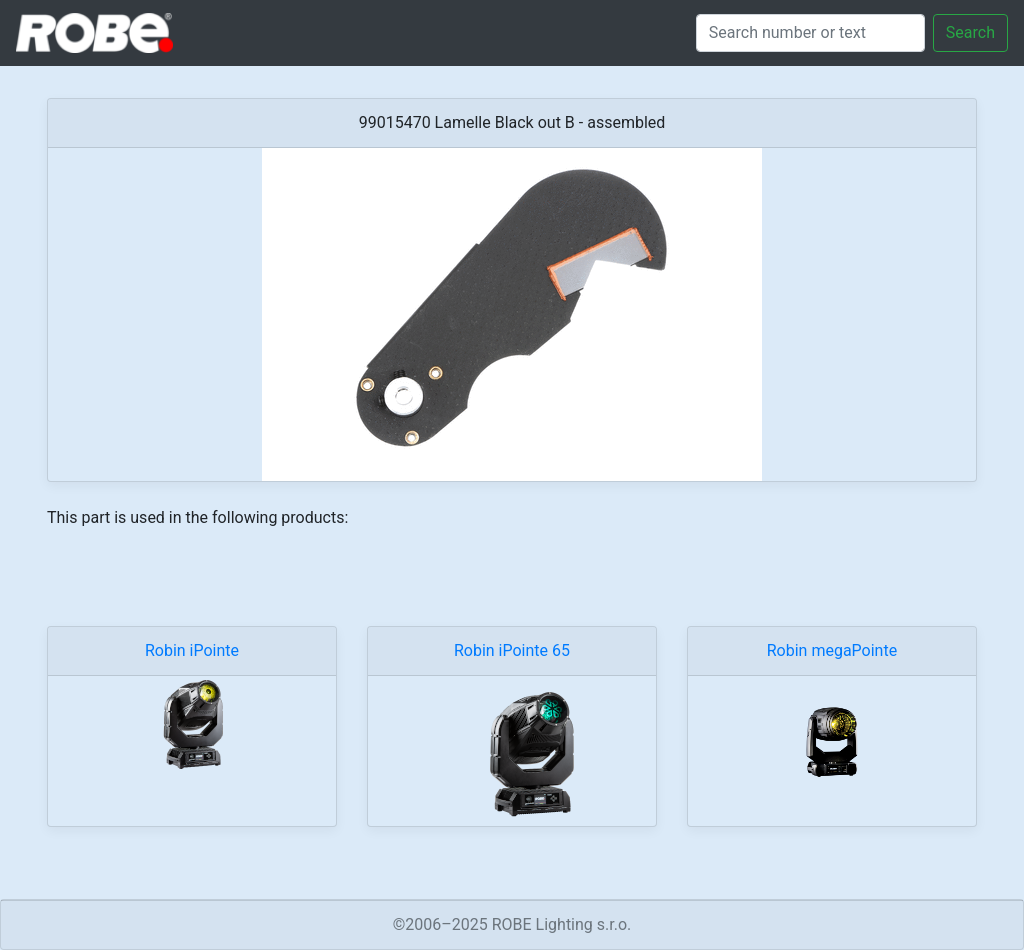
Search (970, 32)
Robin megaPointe (832, 650)
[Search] (810, 33)
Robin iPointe (192, 650)
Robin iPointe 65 (512, 650)
